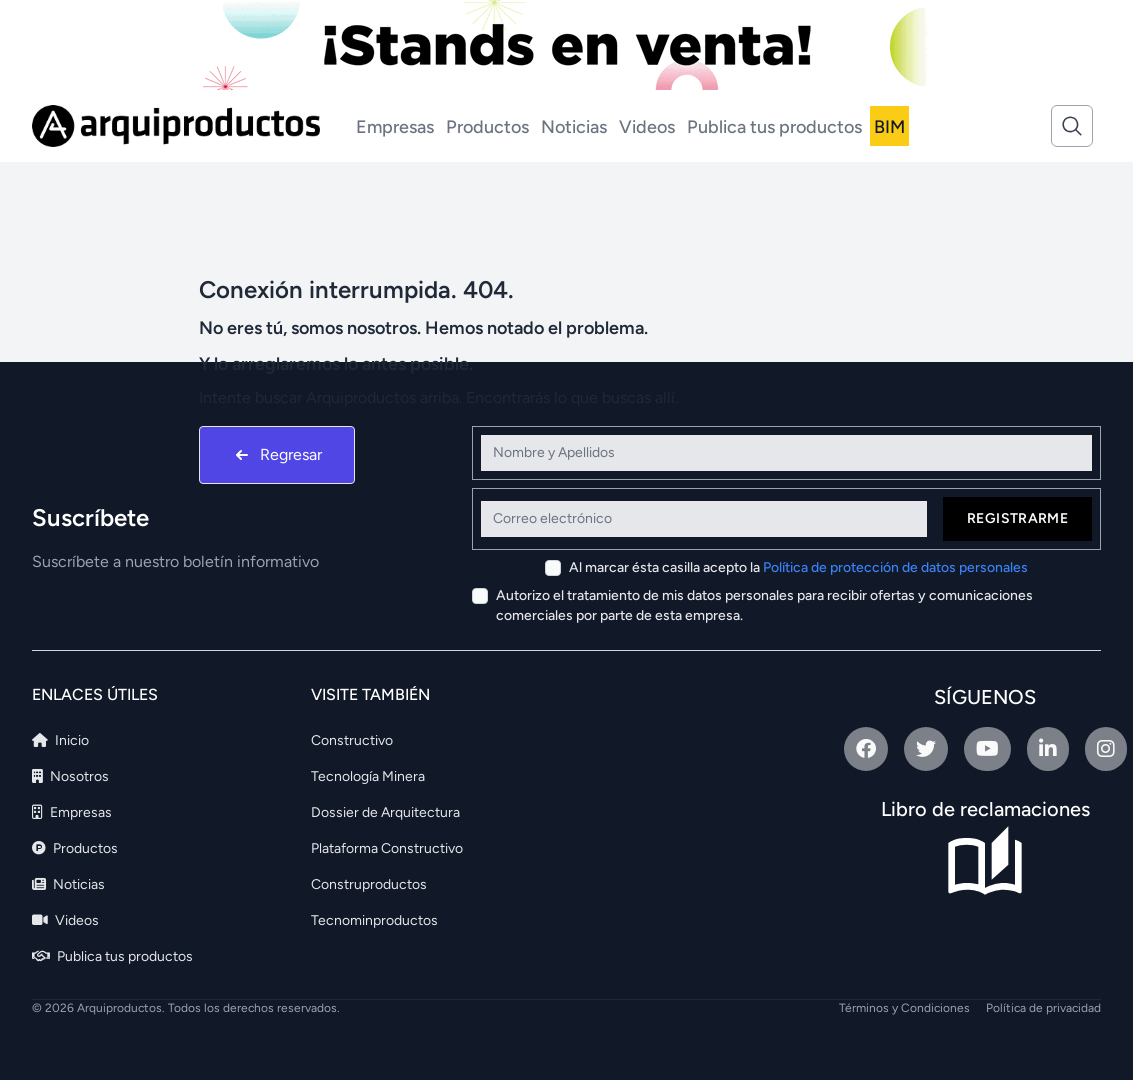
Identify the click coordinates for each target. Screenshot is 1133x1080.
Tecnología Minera (368, 776)
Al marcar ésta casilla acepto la (798, 567)
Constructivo (352, 740)
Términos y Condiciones (904, 1008)
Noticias (574, 127)
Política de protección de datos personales (895, 567)
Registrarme (1017, 518)
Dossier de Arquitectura (385, 812)
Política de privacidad (1043, 1008)
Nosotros (70, 776)
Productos (487, 127)
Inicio (60, 740)
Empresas (395, 127)
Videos (647, 127)
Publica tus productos (774, 127)
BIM (889, 127)
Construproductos (369, 884)
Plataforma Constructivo (387, 848)
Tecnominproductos (374, 920)
